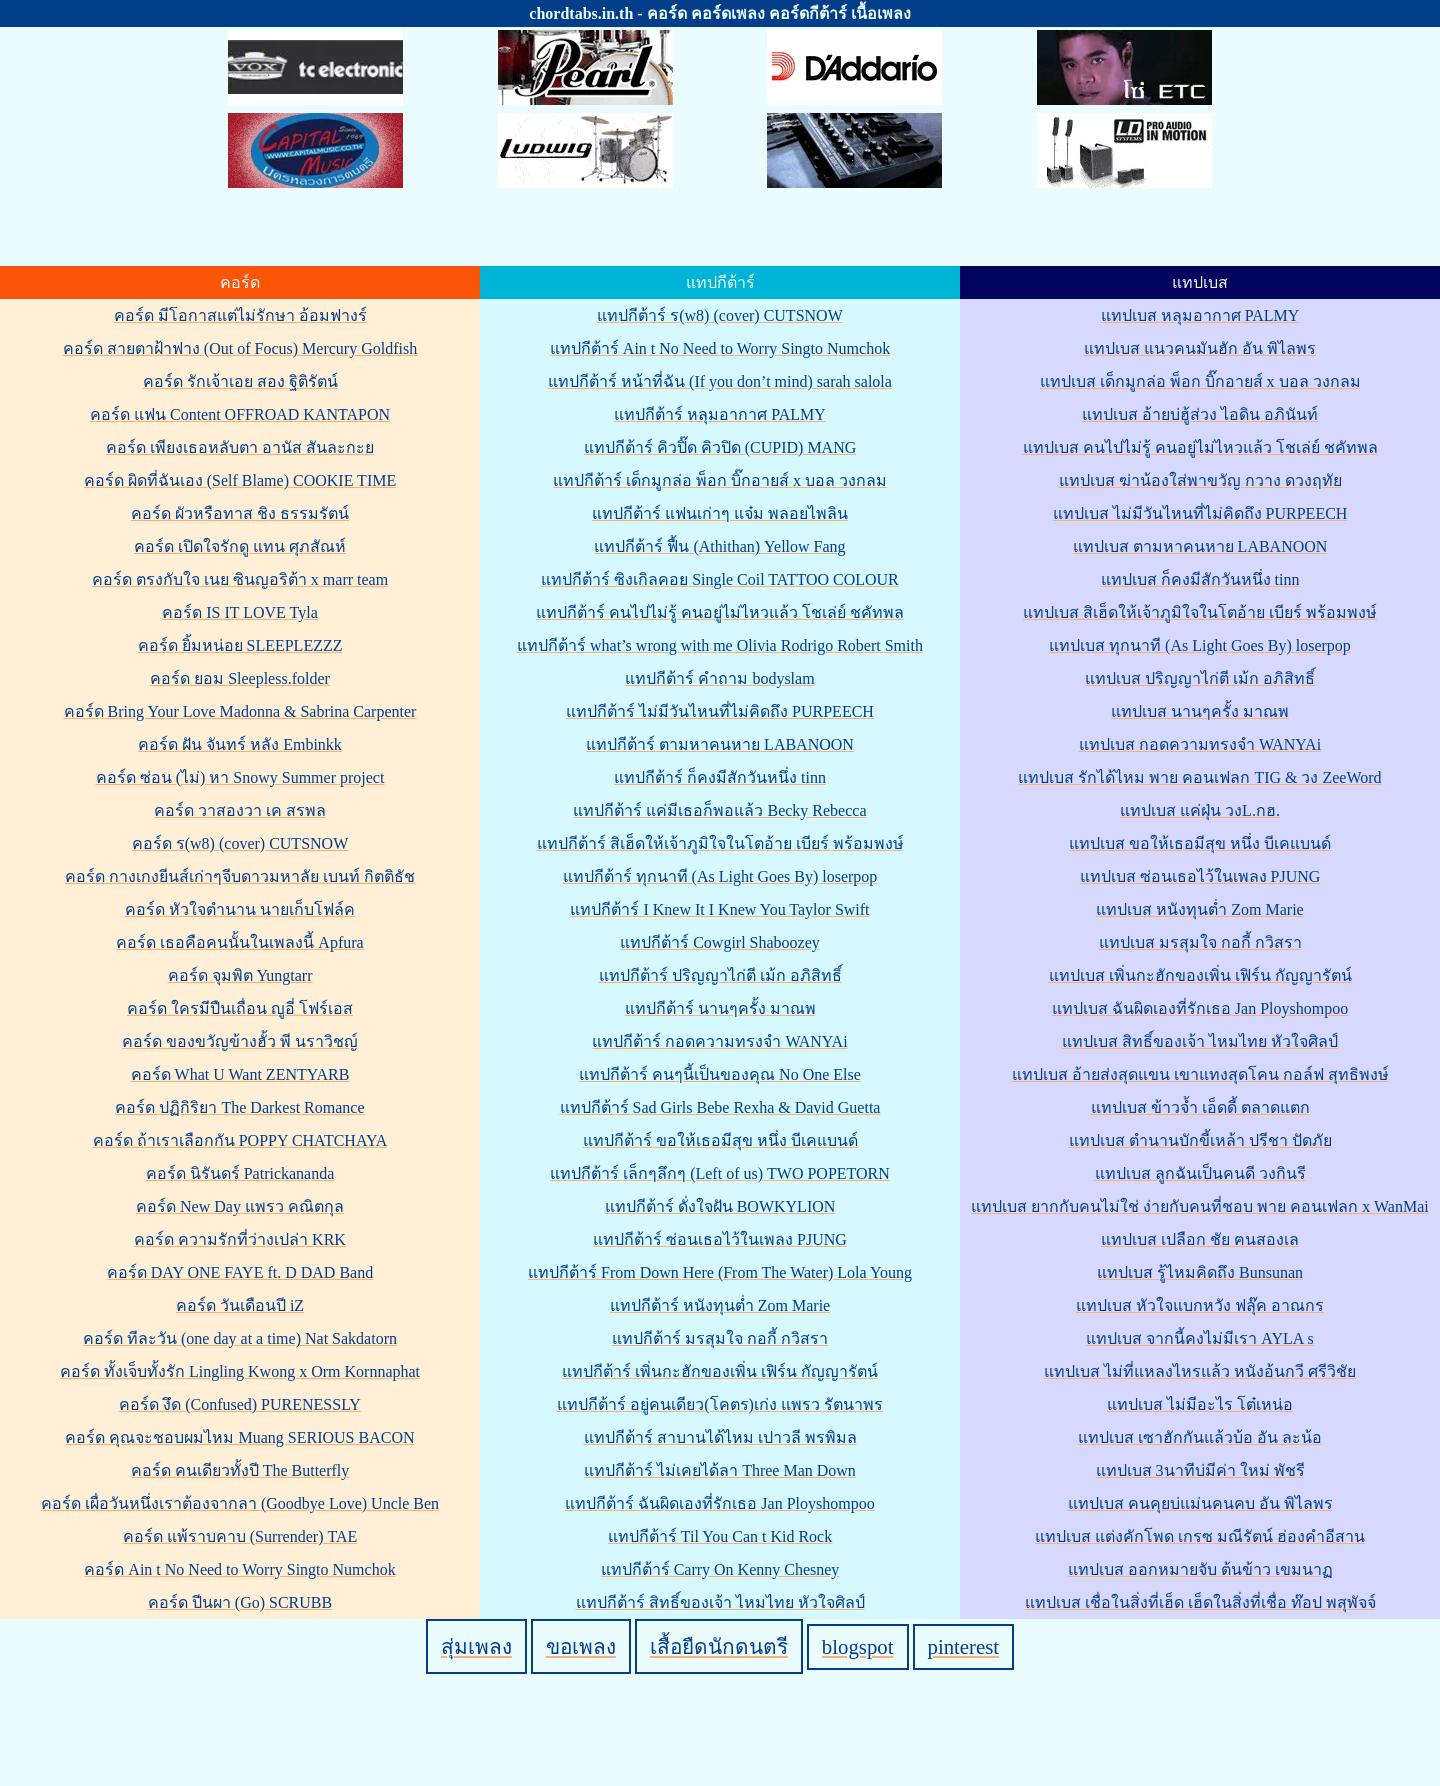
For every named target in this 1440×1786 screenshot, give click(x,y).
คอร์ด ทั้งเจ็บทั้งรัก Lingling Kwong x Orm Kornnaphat (240, 1371)
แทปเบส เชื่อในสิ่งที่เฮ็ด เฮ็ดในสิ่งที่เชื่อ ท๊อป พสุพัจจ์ (1200, 1602)
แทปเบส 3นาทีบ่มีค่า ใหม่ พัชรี (1200, 1470)
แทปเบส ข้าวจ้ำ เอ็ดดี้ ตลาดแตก (1200, 1107)
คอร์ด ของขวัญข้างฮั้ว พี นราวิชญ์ (240, 1041)
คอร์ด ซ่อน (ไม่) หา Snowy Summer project (240, 777)
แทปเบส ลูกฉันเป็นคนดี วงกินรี (1200, 1173)
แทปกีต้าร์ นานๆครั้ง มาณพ (720, 1008)
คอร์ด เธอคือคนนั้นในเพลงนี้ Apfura (239, 942)
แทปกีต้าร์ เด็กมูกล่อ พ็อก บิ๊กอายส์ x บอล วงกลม (720, 480)
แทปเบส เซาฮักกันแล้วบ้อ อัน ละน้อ (1200, 1437)
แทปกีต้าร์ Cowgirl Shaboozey (720, 942)
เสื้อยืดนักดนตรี (719, 1646)
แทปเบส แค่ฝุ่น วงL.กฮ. (1200, 810)
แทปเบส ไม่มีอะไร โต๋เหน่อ (1200, 1404)
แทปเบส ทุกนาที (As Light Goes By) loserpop (1200, 645)
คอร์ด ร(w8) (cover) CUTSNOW (240, 843)
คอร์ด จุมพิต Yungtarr (240, 975)
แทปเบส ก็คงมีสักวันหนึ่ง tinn (1200, 579)
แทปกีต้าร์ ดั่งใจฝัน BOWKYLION (720, 1206)
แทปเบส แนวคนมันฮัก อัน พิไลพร (1200, 348)
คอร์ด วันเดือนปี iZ (240, 1305)
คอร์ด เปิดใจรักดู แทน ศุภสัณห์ (240, 546)
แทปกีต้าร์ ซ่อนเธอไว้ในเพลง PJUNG (720, 1239)
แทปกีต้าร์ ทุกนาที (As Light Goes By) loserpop (720, 876)
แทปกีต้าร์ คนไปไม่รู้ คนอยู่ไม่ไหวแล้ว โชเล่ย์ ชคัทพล (720, 612)
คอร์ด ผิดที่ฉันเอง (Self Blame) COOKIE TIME (240, 480)
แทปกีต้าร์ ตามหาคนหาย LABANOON (720, 744)
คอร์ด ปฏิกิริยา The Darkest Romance (239, 1107)
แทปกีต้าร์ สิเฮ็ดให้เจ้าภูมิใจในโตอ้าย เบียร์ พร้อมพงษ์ (720, 843)
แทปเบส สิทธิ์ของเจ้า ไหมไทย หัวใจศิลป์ (1200, 1041)
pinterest (964, 1646)
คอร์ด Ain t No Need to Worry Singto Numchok (239, 1569)
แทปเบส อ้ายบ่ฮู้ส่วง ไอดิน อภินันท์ (1200, 414)
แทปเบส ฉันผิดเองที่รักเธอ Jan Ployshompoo (1200, 1008)
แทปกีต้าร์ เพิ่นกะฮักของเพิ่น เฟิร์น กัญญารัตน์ (720, 1371)
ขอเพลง (581, 1646)
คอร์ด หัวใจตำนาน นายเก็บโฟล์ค (240, 909)
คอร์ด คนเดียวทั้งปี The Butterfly (240, 1470)
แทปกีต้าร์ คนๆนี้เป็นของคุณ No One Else (720, 1074)
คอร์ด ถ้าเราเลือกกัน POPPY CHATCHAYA (240, 1140)
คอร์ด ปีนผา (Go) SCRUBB (240, 1602)
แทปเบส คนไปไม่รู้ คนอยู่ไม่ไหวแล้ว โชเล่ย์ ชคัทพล (1200, 447)
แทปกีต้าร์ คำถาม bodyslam (719, 678)
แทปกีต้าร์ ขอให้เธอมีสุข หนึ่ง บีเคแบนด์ (720, 1140)
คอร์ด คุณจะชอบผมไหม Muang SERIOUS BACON (239, 1437)
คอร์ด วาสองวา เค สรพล (240, 810)
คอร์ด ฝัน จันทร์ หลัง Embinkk (240, 744)
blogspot (858, 1646)
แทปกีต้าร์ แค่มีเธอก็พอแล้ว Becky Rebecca (719, 810)
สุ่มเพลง (476, 1646)
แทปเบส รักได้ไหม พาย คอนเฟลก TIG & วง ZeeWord (1199, 777)
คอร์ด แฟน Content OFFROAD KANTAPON (240, 414)
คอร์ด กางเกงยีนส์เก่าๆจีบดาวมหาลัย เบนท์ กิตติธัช (240, 876)
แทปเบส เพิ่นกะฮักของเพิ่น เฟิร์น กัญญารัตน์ (1200, 975)
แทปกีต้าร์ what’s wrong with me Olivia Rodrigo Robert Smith (720, 645)
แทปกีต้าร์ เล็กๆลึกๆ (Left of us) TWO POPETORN (720, 1173)
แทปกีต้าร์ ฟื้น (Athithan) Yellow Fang (719, 546)
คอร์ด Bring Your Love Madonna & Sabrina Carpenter (240, 711)
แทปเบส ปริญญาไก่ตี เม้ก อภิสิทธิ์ (1200, 678)
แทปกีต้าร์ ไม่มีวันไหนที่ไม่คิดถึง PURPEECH (720, 711)
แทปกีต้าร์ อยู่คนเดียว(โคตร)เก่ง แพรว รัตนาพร (720, 1404)
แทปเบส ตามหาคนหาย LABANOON (1200, 546)
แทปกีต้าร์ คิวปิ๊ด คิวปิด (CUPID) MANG (720, 447)
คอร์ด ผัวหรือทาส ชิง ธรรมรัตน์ (240, 513)
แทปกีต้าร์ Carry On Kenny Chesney (720, 1569)
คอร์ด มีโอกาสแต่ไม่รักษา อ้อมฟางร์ (240, 315)
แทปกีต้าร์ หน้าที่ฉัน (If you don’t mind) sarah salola (720, 381)
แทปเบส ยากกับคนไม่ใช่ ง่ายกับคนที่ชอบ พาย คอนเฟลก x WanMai (1199, 1206)
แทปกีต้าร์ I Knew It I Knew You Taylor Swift (719, 909)
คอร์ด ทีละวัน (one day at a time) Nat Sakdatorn (240, 1338)
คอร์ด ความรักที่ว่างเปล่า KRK (240, 1239)
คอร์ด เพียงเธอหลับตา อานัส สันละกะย (240, 447)
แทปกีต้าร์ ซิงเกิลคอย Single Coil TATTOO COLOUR (720, 579)
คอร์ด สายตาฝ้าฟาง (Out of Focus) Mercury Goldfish (240, 348)
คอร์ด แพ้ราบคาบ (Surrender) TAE (240, 1536)
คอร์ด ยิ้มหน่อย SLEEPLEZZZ (240, 645)
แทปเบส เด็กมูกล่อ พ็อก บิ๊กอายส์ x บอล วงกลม (1200, 381)
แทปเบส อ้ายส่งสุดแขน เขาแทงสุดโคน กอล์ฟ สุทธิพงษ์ (1200, 1074)
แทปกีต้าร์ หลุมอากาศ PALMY (720, 414)
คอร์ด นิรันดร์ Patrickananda (240, 1173)
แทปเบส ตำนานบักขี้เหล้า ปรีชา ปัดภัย (1200, 1140)
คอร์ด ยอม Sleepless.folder (240, 678)
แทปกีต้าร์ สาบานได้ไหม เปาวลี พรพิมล (720, 1437)
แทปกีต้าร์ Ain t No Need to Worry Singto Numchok (720, 348)
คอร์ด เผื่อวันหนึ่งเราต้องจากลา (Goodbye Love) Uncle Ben (240, 1503)
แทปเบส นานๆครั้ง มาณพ (1200, 711)
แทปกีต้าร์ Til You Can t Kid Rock (720, 1536)
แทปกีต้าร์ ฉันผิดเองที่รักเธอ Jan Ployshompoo (719, 1503)
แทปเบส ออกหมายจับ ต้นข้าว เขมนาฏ (1200, 1569)
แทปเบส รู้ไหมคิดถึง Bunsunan (1200, 1272)
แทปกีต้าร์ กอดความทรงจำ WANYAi (719, 1041)
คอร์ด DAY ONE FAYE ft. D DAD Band (240, 1272)
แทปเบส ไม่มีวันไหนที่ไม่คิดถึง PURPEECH (1200, 513)
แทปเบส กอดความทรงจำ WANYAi (1200, 744)
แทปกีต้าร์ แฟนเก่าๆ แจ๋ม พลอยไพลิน (720, 513)
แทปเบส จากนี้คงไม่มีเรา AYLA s (1199, 1338)
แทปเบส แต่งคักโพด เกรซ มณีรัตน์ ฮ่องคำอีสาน (1200, 1536)
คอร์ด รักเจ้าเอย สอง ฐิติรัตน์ (240, 381)
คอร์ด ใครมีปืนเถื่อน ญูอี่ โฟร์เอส (240, 1008)
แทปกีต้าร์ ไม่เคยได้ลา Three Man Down (720, 1470)
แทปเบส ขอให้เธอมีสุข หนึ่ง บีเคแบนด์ (1200, 843)
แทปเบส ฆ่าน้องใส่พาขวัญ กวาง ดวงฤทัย (1200, 480)
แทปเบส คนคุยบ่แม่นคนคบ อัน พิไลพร (1200, 1503)
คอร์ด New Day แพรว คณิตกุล (240, 1206)
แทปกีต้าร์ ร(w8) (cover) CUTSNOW (720, 315)
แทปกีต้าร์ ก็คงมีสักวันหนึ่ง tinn (720, 777)
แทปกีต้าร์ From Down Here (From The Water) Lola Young (720, 1272)
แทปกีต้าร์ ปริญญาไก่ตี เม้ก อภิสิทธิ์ (720, 975)
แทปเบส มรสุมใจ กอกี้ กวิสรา (1200, 942)
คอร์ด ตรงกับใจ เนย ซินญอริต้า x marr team (240, 579)
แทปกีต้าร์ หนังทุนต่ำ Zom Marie (720, 1305)
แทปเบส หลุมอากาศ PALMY (1200, 315)
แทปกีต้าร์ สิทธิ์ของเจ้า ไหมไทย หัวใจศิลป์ (720, 1602)
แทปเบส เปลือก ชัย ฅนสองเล (1200, 1239)
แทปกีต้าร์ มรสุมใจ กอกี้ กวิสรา (720, 1338)
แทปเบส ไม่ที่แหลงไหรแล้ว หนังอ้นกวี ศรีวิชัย (1200, 1371)
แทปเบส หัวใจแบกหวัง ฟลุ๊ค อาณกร (1200, 1305)
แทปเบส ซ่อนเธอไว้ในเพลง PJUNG (1200, 876)
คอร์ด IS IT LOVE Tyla (240, 612)
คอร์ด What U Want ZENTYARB (240, 1074)
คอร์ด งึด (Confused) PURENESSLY (240, 1404)
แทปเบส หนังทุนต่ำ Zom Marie (1199, 909)
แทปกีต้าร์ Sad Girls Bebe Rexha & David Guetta (720, 1107)
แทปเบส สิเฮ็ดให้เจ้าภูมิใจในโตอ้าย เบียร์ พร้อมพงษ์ (1200, 612)
